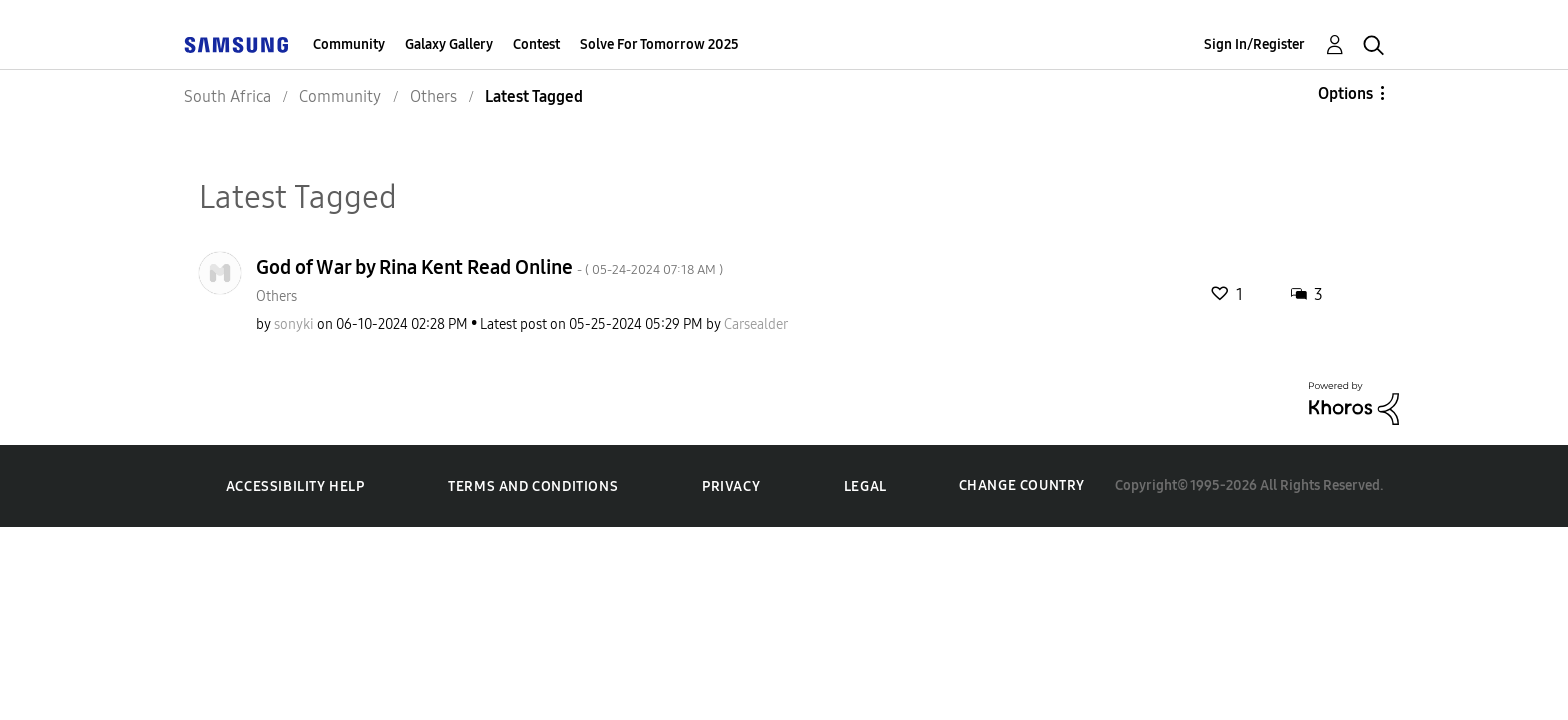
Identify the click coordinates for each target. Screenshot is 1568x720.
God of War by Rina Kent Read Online (489, 267)
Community (349, 44)
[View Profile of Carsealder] (756, 324)
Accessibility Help (295, 486)
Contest (536, 44)
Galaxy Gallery (449, 44)
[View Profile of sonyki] (294, 324)
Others (276, 296)
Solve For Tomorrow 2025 (659, 44)
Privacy (731, 486)
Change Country (1022, 485)
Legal (865, 486)
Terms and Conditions (533, 486)
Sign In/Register (1254, 44)
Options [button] (1345, 93)
